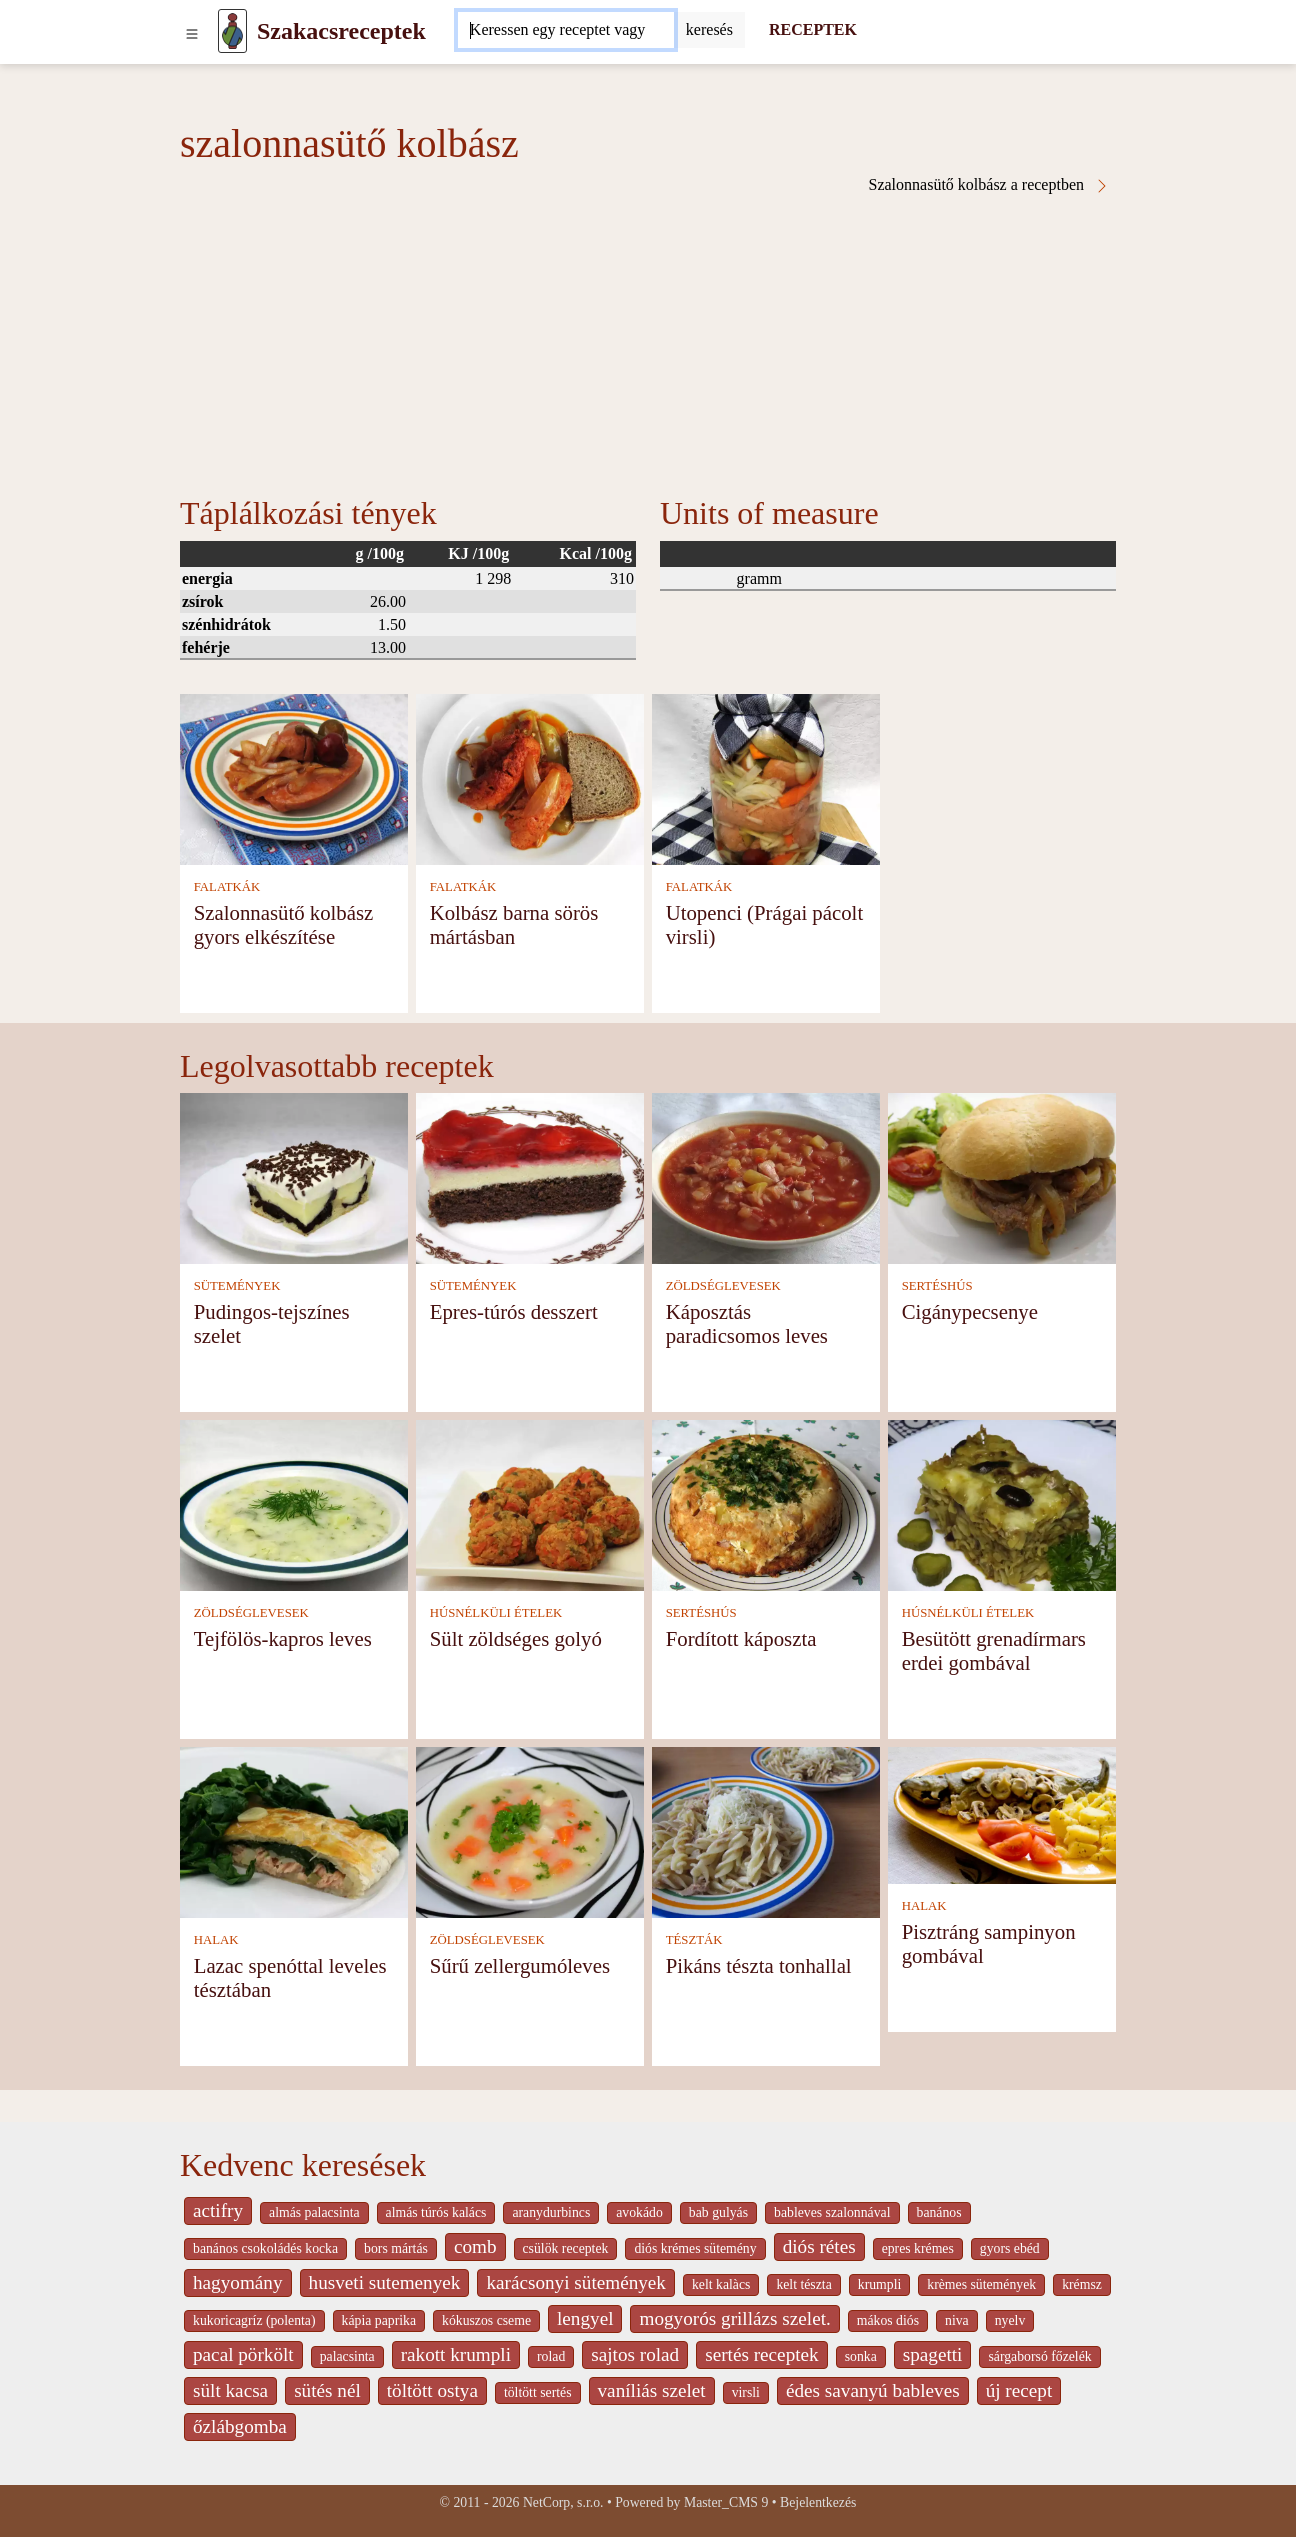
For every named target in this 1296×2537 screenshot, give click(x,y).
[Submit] (709, 30)
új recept (1019, 2390)
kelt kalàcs (721, 2284)
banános (939, 2212)
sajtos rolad (635, 2354)
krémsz (1082, 2284)
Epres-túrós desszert (514, 1311)
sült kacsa (230, 2390)
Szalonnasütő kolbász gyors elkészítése (284, 924)
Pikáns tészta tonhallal (759, 1965)
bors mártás (396, 2248)
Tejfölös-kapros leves (283, 1638)
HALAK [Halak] (216, 1940)
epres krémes (918, 2248)
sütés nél (327, 2390)
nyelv (1010, 2320)
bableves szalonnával (832, 2212)
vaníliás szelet (652, 2390)
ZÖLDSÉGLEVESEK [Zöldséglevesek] (723, 1286)
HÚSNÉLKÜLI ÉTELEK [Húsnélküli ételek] (496, 1613)
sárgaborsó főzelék (1039, 2356)
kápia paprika (379, 2320)
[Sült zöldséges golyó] (530, 1503)
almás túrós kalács (436, 2212)
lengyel (585, 2318)
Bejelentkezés (818, 2502)
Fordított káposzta (741, 1638)
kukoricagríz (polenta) (254, 2320)
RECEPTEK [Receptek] (813, 29)
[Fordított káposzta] (766, 1503)
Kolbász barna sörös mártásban (514, 924)
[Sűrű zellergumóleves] (530, 1830)
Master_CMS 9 (726, 2502)
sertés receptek (761, 2354)
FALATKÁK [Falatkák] (227, 887)
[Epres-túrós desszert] (530, 1176)
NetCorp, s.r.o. (563, 2502)
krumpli (880, 2284)
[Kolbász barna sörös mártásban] (530, 777)
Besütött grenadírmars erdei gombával (994, 1650)
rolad (551, 2356)
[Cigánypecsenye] (1002, 1176)
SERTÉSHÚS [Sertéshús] (937, 1286)
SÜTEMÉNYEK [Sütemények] (237, 1286)
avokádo (639, 2212)
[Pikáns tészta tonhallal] (766, 1830)
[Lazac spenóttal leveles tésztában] (294, 1830)
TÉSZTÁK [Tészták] (694, 1940)
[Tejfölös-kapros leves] (294, 1503)
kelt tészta (803, 2284)
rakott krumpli (456, 2354)
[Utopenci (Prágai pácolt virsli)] (766, 777)
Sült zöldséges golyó (516, 1638)
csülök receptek (566, 2248)
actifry (218, 2210)
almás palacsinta (314, 2212)
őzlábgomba (240, 2426)
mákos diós (888, 2320)
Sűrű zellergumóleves (520, 1965)
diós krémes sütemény (695, 2248)
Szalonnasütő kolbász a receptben (989, 185)
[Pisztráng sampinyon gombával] (1002, 1813)
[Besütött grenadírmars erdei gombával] (1002, 1503)
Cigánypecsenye (970, 1311)
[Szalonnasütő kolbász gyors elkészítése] (294, 777)
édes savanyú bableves (873, 2390)
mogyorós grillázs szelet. (734, 2318)
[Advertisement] (648, 344)
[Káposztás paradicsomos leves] (766, 1176)
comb (475, 2246)
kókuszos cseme (486, 2320)
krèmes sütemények (981, 2284)
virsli (746, 2392)
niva (957, 2320)
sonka (861, 2356)
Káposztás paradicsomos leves (747, 1323)
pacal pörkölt (243, 2354)
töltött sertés (538, 2392)
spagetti (933, 2354)
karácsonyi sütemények (576, 2282)
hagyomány (238, 2282)
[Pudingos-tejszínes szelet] (294, 1176)
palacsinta (347, 2356)
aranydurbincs (551, 2212)
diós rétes (819, 2246)
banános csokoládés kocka (265, 2248)
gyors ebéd (1010, 2248)
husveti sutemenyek (385, 2282)
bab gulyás (718, 2212)
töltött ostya (432, 2390)
